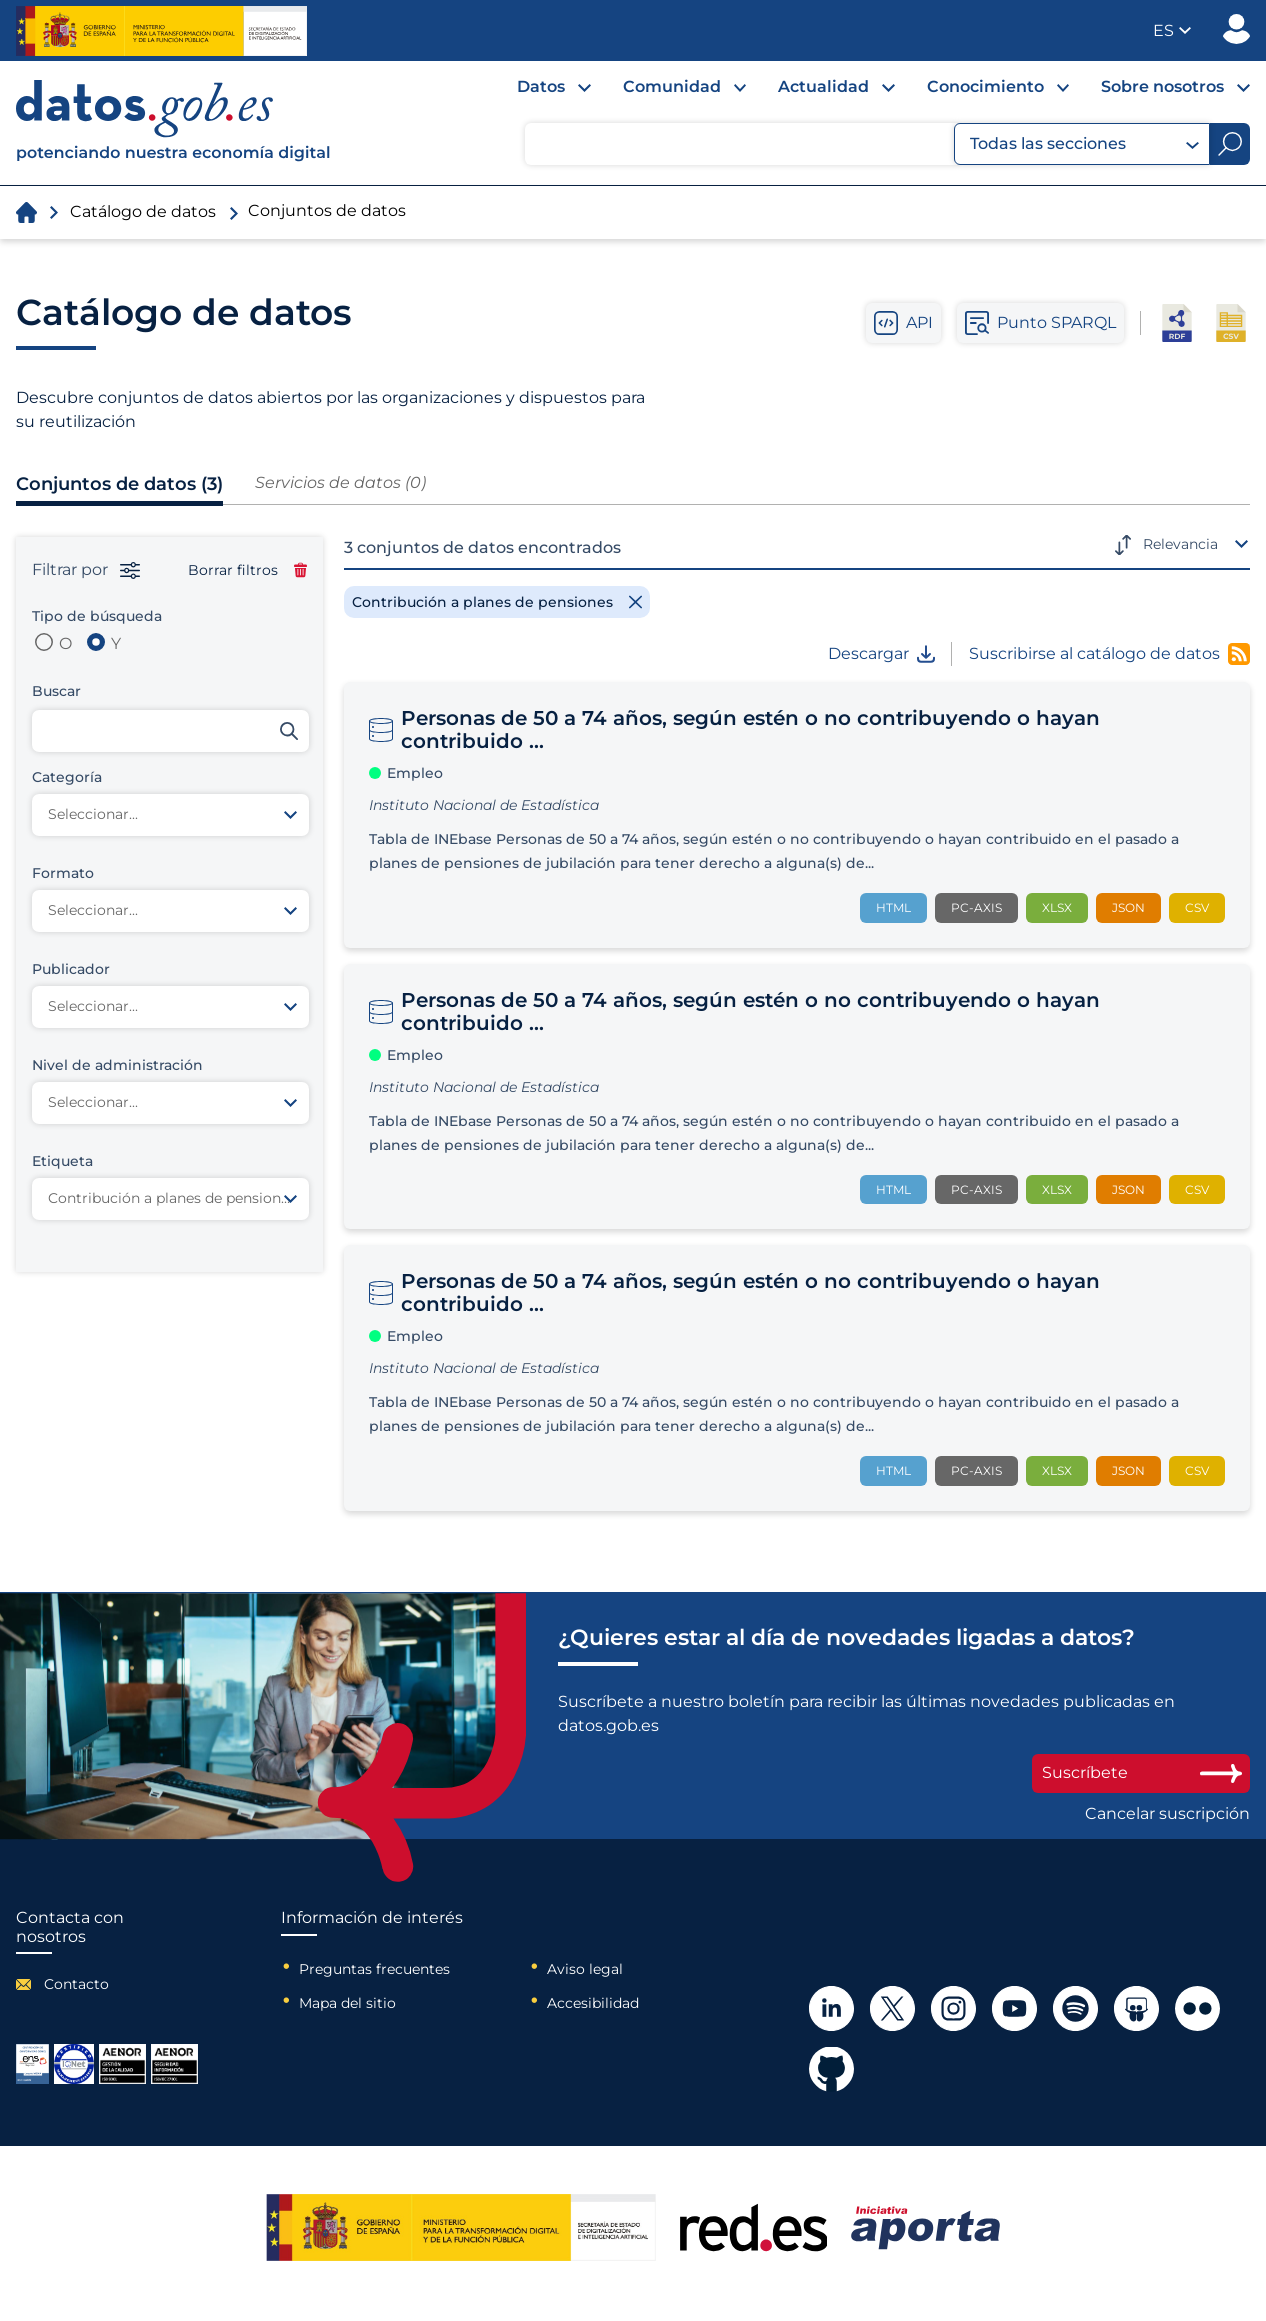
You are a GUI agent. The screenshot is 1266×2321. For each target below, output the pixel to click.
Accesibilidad (593, 2003)
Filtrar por (86, 570)
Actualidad (823, 86)
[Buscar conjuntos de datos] (170, 731)
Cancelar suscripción (1167, 1814)
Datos (541, 86)
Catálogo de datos (143, 211)
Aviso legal (585, 1969)
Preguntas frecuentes (374, 1969)
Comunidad (672, 86)
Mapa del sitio (347, 2003)
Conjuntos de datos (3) (119, 484)
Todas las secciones (1084, 144)
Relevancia (1180, 544)
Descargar (881, 654)
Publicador (1236, 29)
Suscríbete (1141, 1772)
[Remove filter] (497, 602)
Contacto (76, 1984)
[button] (1172, 30)
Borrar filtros (247, 570)
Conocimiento (985, 86)
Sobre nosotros (1162, 86)
